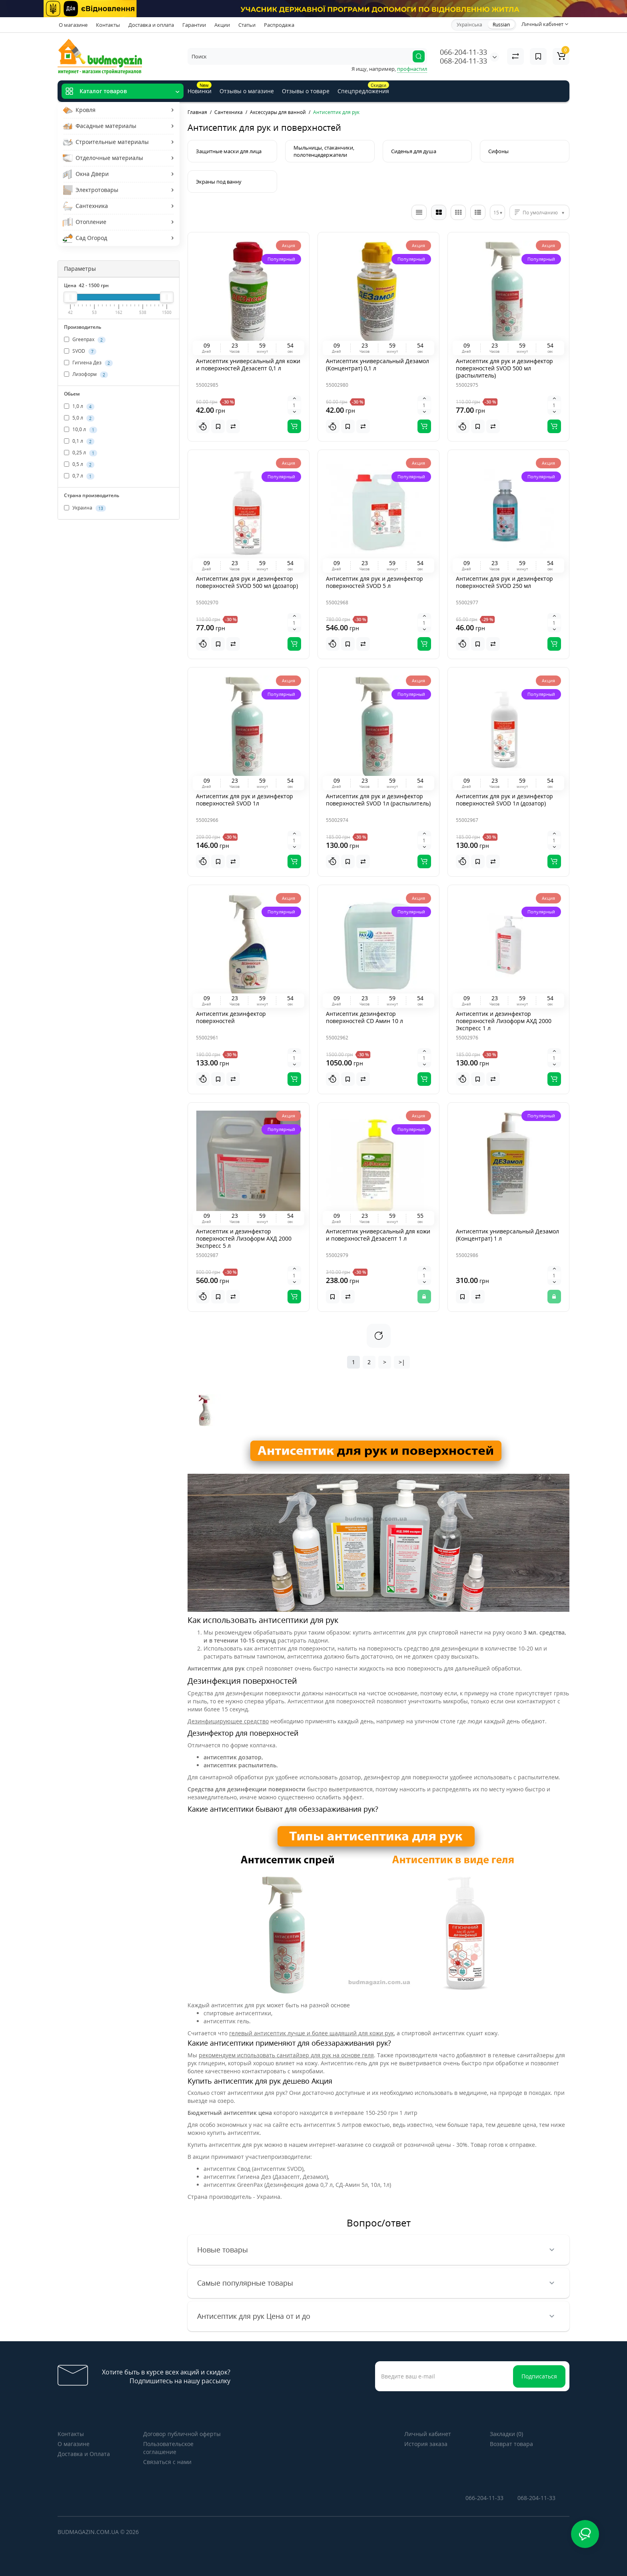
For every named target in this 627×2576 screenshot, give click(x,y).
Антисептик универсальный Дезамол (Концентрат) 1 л (507, 1234)
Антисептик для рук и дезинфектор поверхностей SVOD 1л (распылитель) (378, 799)
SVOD (80, 351)
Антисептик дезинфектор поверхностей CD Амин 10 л (364, 1017)
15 (496, 212)
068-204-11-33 (463, 61)
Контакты (108, 24)
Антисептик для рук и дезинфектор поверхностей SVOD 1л (244, 799)
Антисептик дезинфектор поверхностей (231, 1017)
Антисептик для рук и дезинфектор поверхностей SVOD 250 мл (504, 582)
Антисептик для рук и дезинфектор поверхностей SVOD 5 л (374, 582)
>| (402, 1362)
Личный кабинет (427, 2434)
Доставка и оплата (151, 24)
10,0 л (80, 429)
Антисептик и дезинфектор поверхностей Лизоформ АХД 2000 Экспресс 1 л (503, 1021)
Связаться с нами (167, 2462)
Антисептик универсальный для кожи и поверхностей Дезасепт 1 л (378, 1234)
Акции (222, 24)
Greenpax (85, 339)
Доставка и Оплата (84, 2454)
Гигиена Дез (88, 362)
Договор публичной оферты (182, 2434)
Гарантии (194, 24)
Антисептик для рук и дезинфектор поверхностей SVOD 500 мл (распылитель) (504, 368)
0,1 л (79, 441)
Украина (85, 508)
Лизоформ (86, 374)
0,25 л (80, 452)
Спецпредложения (363, 88)
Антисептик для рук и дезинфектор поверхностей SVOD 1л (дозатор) (504, 799)
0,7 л (79, 476)
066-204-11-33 (463, 52)
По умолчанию (540, 212)
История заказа (425, 2444)
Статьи (247, 24)
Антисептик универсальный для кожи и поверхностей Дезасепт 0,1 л (248, 364)
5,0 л (79, 418)
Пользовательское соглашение (168, 2448)
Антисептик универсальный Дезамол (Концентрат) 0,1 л (377, 364)
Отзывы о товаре (305, 91)
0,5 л (79, 464)
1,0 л (79, 406)
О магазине (73, 24)
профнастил (412, 68)
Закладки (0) (506, 2434)
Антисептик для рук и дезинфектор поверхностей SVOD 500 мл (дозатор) (247, 582)
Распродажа (279, 24)
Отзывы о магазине (247, 91)
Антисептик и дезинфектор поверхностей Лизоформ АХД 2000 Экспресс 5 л (244, 1238)
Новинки (200, 88)
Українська (469, 24)
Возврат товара (511, 2444)
